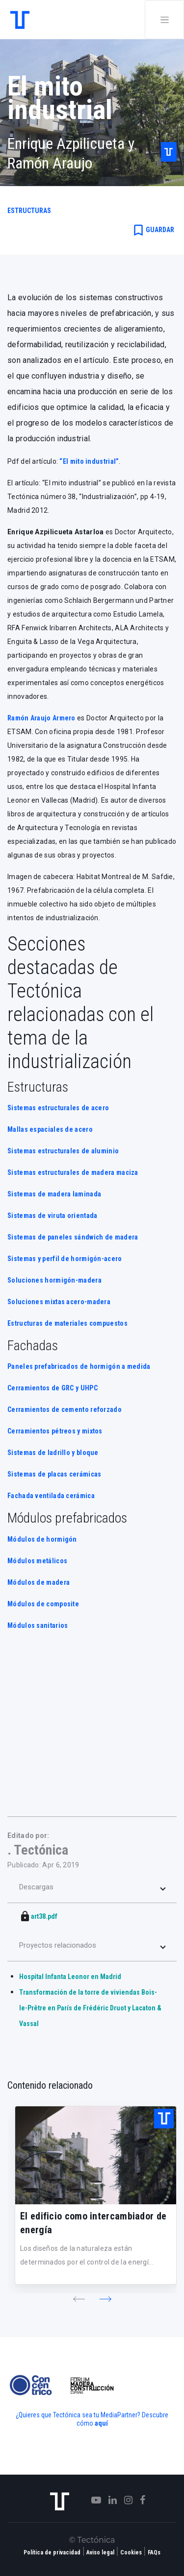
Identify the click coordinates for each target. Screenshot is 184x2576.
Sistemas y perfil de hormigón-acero (64, 1259)
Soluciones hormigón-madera (54, 1280)
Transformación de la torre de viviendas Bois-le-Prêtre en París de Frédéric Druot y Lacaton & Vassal (90, 2007)
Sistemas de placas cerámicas (54, 1474)
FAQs (154, 2552)
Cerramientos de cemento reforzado (64, 1409)
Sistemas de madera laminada (54, 1194)
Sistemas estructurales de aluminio (63, 1151)
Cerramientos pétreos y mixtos (55, 1431)
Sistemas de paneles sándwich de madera (72, 1237)
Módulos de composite (43, 1604)
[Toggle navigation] (164, 19)
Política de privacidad (52, 2552)
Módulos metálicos (37, 1561)
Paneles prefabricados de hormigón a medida (79, 1366)
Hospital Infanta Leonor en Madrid (70, 1976)
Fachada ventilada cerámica (51, 1496)
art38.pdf (44, 1916)
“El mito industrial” (89, 461)
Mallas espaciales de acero (50, 1129)
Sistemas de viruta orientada (52, 1215)
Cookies (131, 2552)
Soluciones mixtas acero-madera (58, 1302)
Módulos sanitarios (37, 1625)
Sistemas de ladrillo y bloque (53, 1452)
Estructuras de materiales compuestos (67, 1323)
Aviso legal (100, 2552)
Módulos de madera (38, 1582)
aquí (101, 2423)
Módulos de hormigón (42, 1539)
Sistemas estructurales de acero (58, 1108)
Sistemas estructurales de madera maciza (72, 1172)
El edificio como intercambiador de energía (93, 2223)
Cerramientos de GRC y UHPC (52, 1388)
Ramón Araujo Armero (41, 718)
